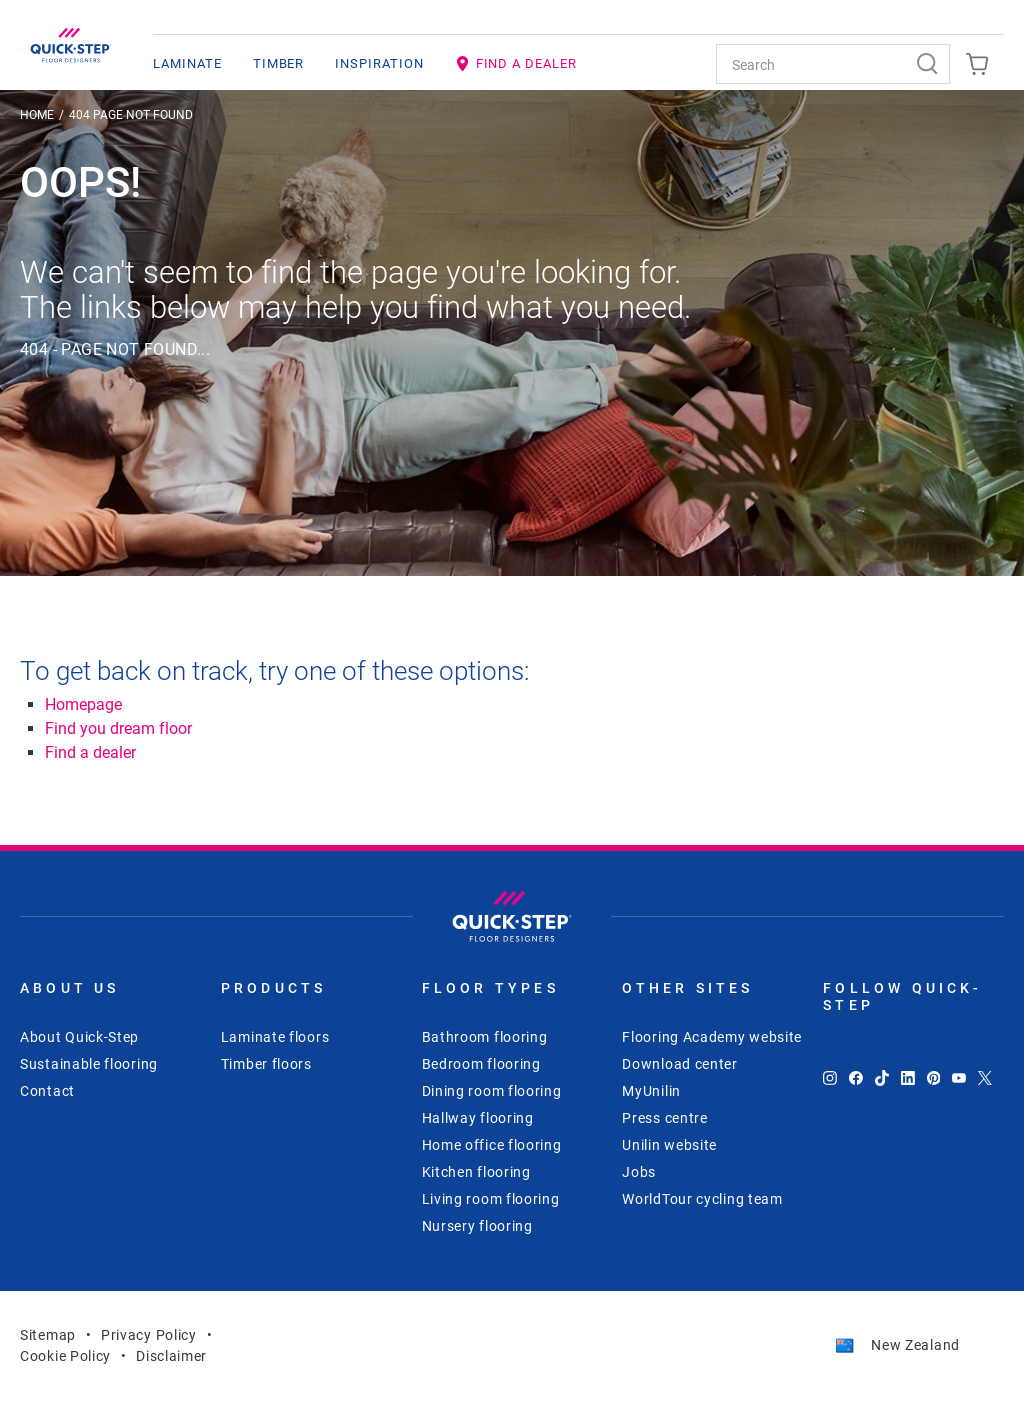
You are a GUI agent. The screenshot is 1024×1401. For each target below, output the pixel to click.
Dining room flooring (492, 1091)
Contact (47, 1091)
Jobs (639, 1172)
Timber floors (266, 1064)
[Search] (930, 64)
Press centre (664, 1118)
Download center (680, 1064)
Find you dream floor (118, 728)
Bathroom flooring (485, 1037)
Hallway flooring (478, 1118)
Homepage (83, 704)
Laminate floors (275, 1037)
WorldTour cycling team (702, 1199)
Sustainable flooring (89, 1064)
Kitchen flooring (476, 1172)
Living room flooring (491, 1199)
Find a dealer (90, 752)
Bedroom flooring (481, 1064)
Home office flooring (492, 1145)
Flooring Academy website (712, 1037)
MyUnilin (651, 1091)
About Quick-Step (79, 1037)
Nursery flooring (477, 1226)
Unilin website (669, 1145)
